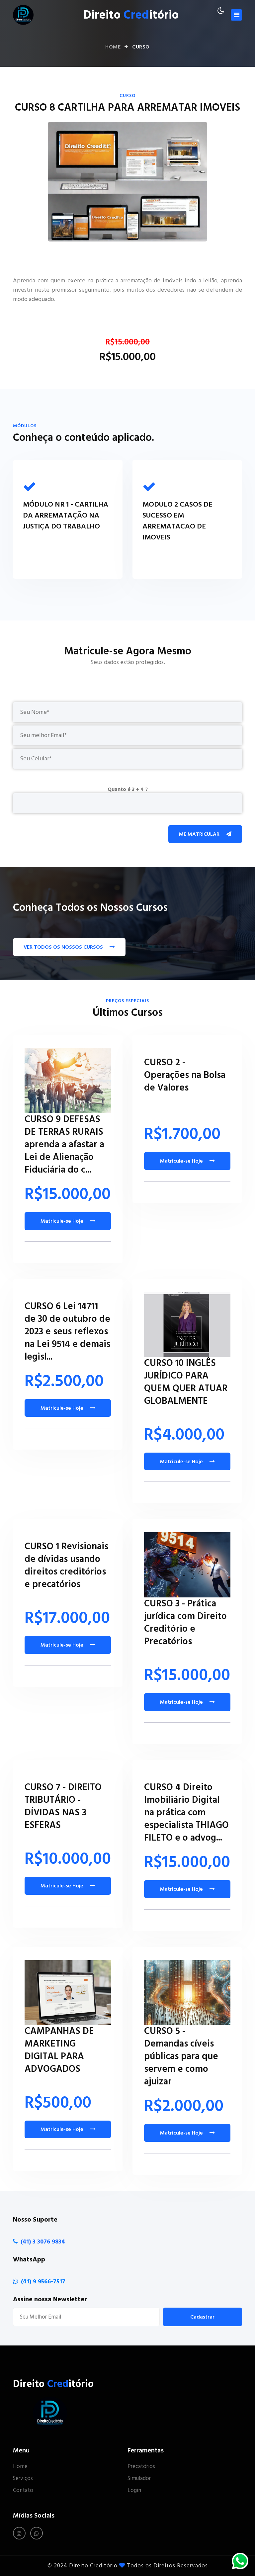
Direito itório (131, 15)
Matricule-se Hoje (68, 1221)
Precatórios (141, 2466)
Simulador (139, 2478)
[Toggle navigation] (236, 15)
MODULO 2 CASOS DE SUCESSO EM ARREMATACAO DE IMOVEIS (177, 521)
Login (134, 2490)
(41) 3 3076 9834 (43, 2242)
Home (113, 47)
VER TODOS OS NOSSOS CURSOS (69, 947)
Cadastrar (202, 2317)
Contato (23, 2490)
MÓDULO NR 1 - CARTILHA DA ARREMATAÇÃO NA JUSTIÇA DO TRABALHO (65, 515)
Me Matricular (205, 834)
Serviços (23, 2478)
